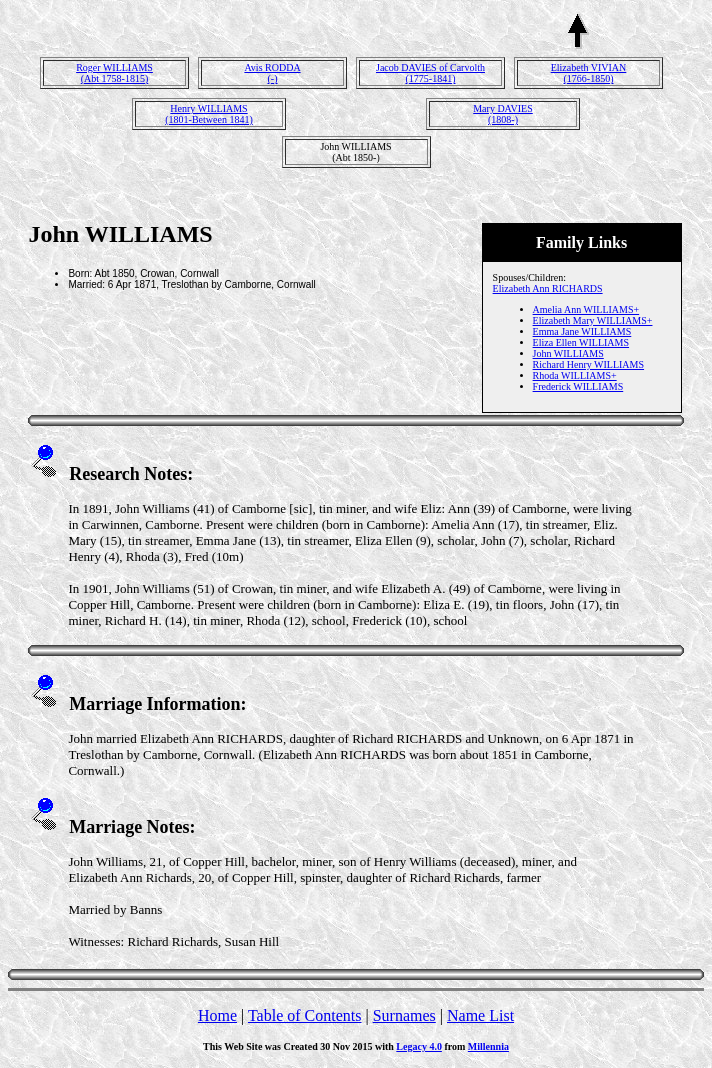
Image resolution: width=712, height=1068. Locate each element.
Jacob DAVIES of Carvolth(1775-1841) (430, 73)
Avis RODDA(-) (272, 73)
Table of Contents (305, 1015)
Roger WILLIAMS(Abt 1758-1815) (114, 73)
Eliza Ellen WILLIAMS (581, 342)
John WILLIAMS (568, 353)
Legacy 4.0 (419, 1046)
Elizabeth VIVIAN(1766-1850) (589, 73)
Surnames (404, 1015)
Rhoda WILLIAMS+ (575, 375)
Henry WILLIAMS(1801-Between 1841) (208, 114)
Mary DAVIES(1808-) (503, 114)
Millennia (488, 1046)
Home (217, 1015)
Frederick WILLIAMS (578, 386)
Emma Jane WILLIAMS (582, 331)
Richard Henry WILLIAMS (588, 364)
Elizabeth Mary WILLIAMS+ (593, 320)
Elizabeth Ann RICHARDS (548, 288)
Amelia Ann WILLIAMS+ (586, 309)
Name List (480, 1015)
